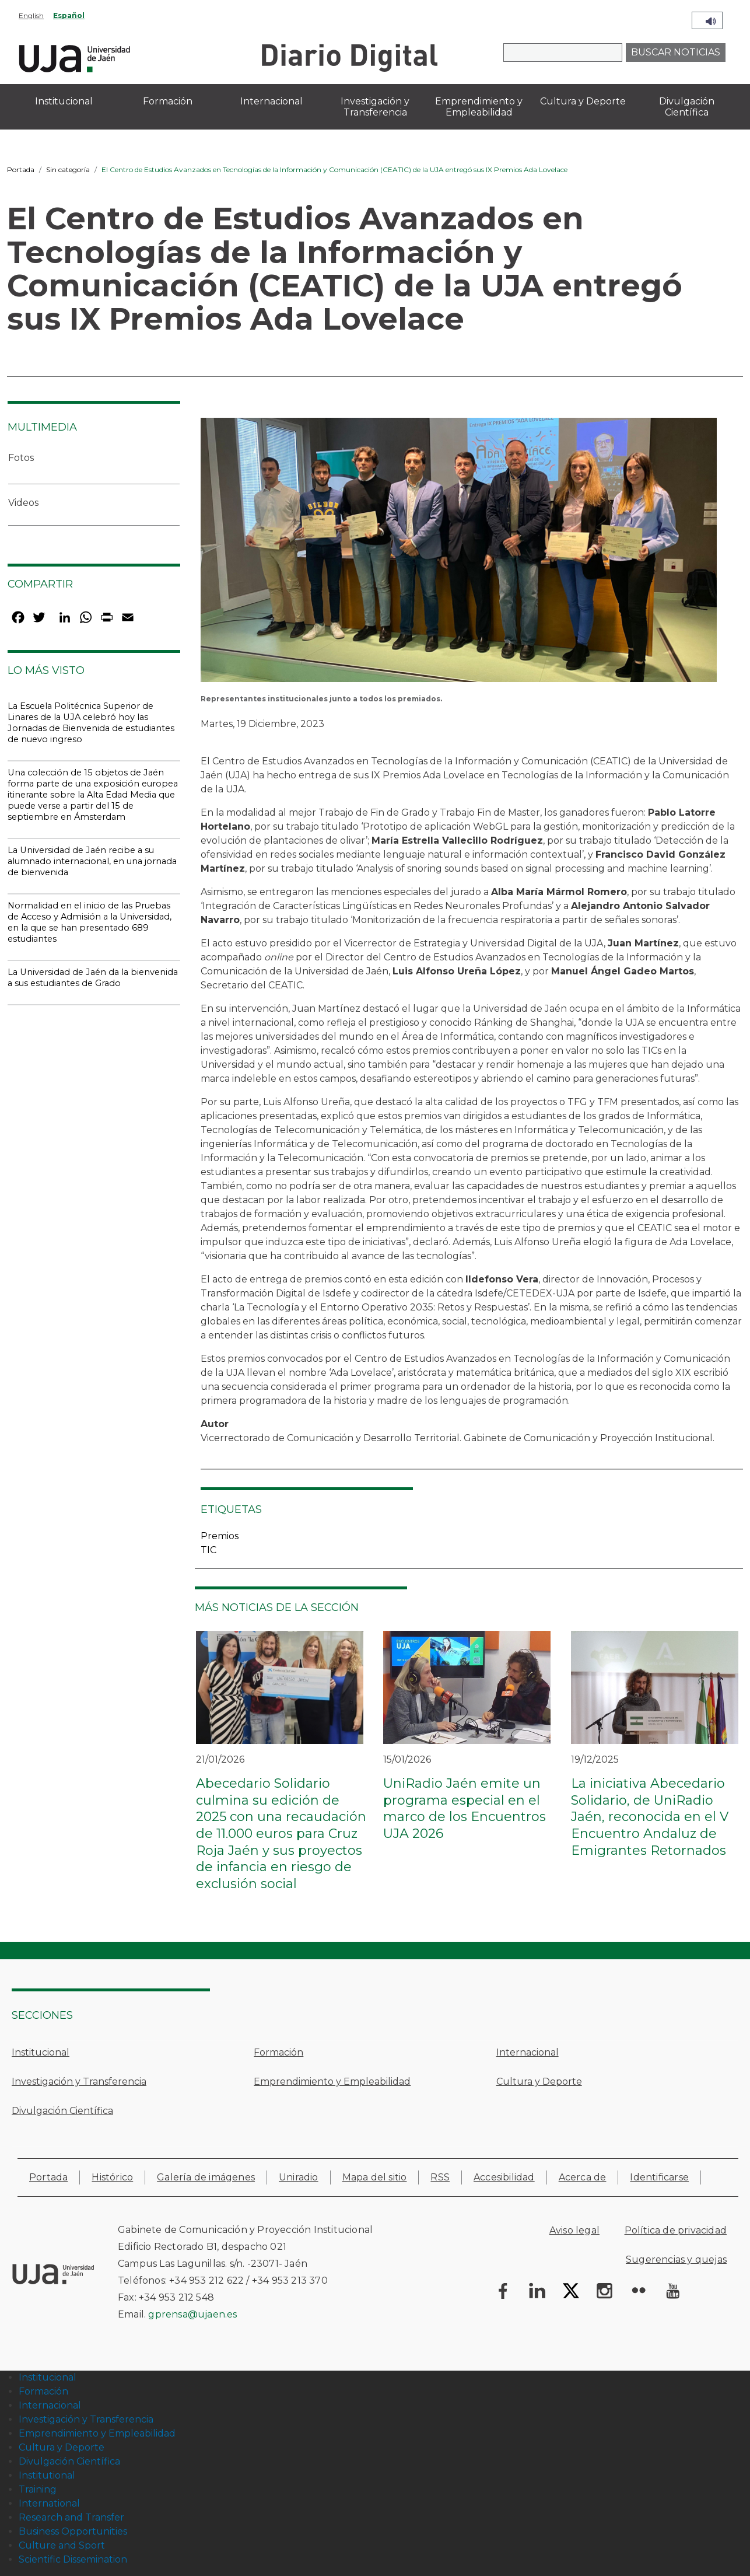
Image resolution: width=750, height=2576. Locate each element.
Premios (220, 1536)
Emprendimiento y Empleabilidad (332, 2081)
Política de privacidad (676, 2230)
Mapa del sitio (374, 2177)
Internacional (527, 2052)
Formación (278, 2052)
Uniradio (298, 2177)
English (31, 15)
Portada (20, 169)
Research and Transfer (71, 2517)
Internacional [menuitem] (271, 101)
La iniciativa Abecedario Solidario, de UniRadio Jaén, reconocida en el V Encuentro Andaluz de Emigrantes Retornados (649, 1816)
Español (69, 15)
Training (38, 2489)
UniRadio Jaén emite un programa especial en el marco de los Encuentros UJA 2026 (464, 1808)
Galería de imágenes (206, 2177)
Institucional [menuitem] (64, 101)
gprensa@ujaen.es (192, 2314)
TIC (208, 1550)
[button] (459, 554)
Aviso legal (574, 2230)
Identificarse (659, 2177)
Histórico (112, 2177)
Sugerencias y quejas (676, 2259)
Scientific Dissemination (73, 2559)
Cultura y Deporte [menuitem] (583, 101)
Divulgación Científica (62, 2110)
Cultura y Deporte (539, 2081)
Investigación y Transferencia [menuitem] (375, 107)
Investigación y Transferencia (79, 2081)
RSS (440, 2177)
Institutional (47, 2475)
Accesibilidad (504, 2177)
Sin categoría (68, 169)
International (49, 2503)
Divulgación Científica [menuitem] (686, 107)
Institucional (40, 2052)
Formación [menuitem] (167, 101)
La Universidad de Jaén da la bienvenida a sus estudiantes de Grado (93, 977)
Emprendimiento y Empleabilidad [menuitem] (479, 107)
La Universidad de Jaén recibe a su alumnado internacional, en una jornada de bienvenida (92, 861)
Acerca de (583, 2177)
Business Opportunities (73, 2531)
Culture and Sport (62, 2545)
